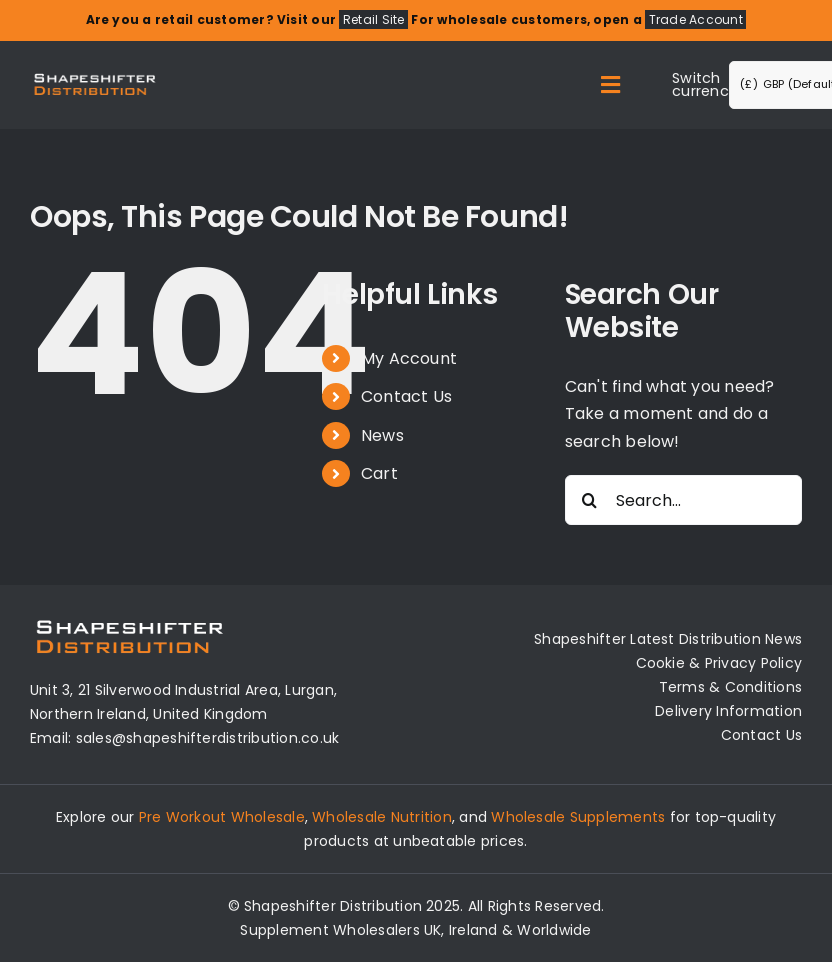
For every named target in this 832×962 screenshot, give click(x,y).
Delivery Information (728, 711)
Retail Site (374, 19)
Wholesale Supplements (578, 817)
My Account (409, 358)
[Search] (590, 500)
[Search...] (683, 500)
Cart (379, 473)
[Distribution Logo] (95, 74)
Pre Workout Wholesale (222, 817)
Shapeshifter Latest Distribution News (668, 639)
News (382, 435)
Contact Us (406, 396)
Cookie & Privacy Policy (719, 663)
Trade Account (696, 19)
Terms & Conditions (730, 687)
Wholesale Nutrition (382, 817)
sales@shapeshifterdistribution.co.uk (208, 738)
